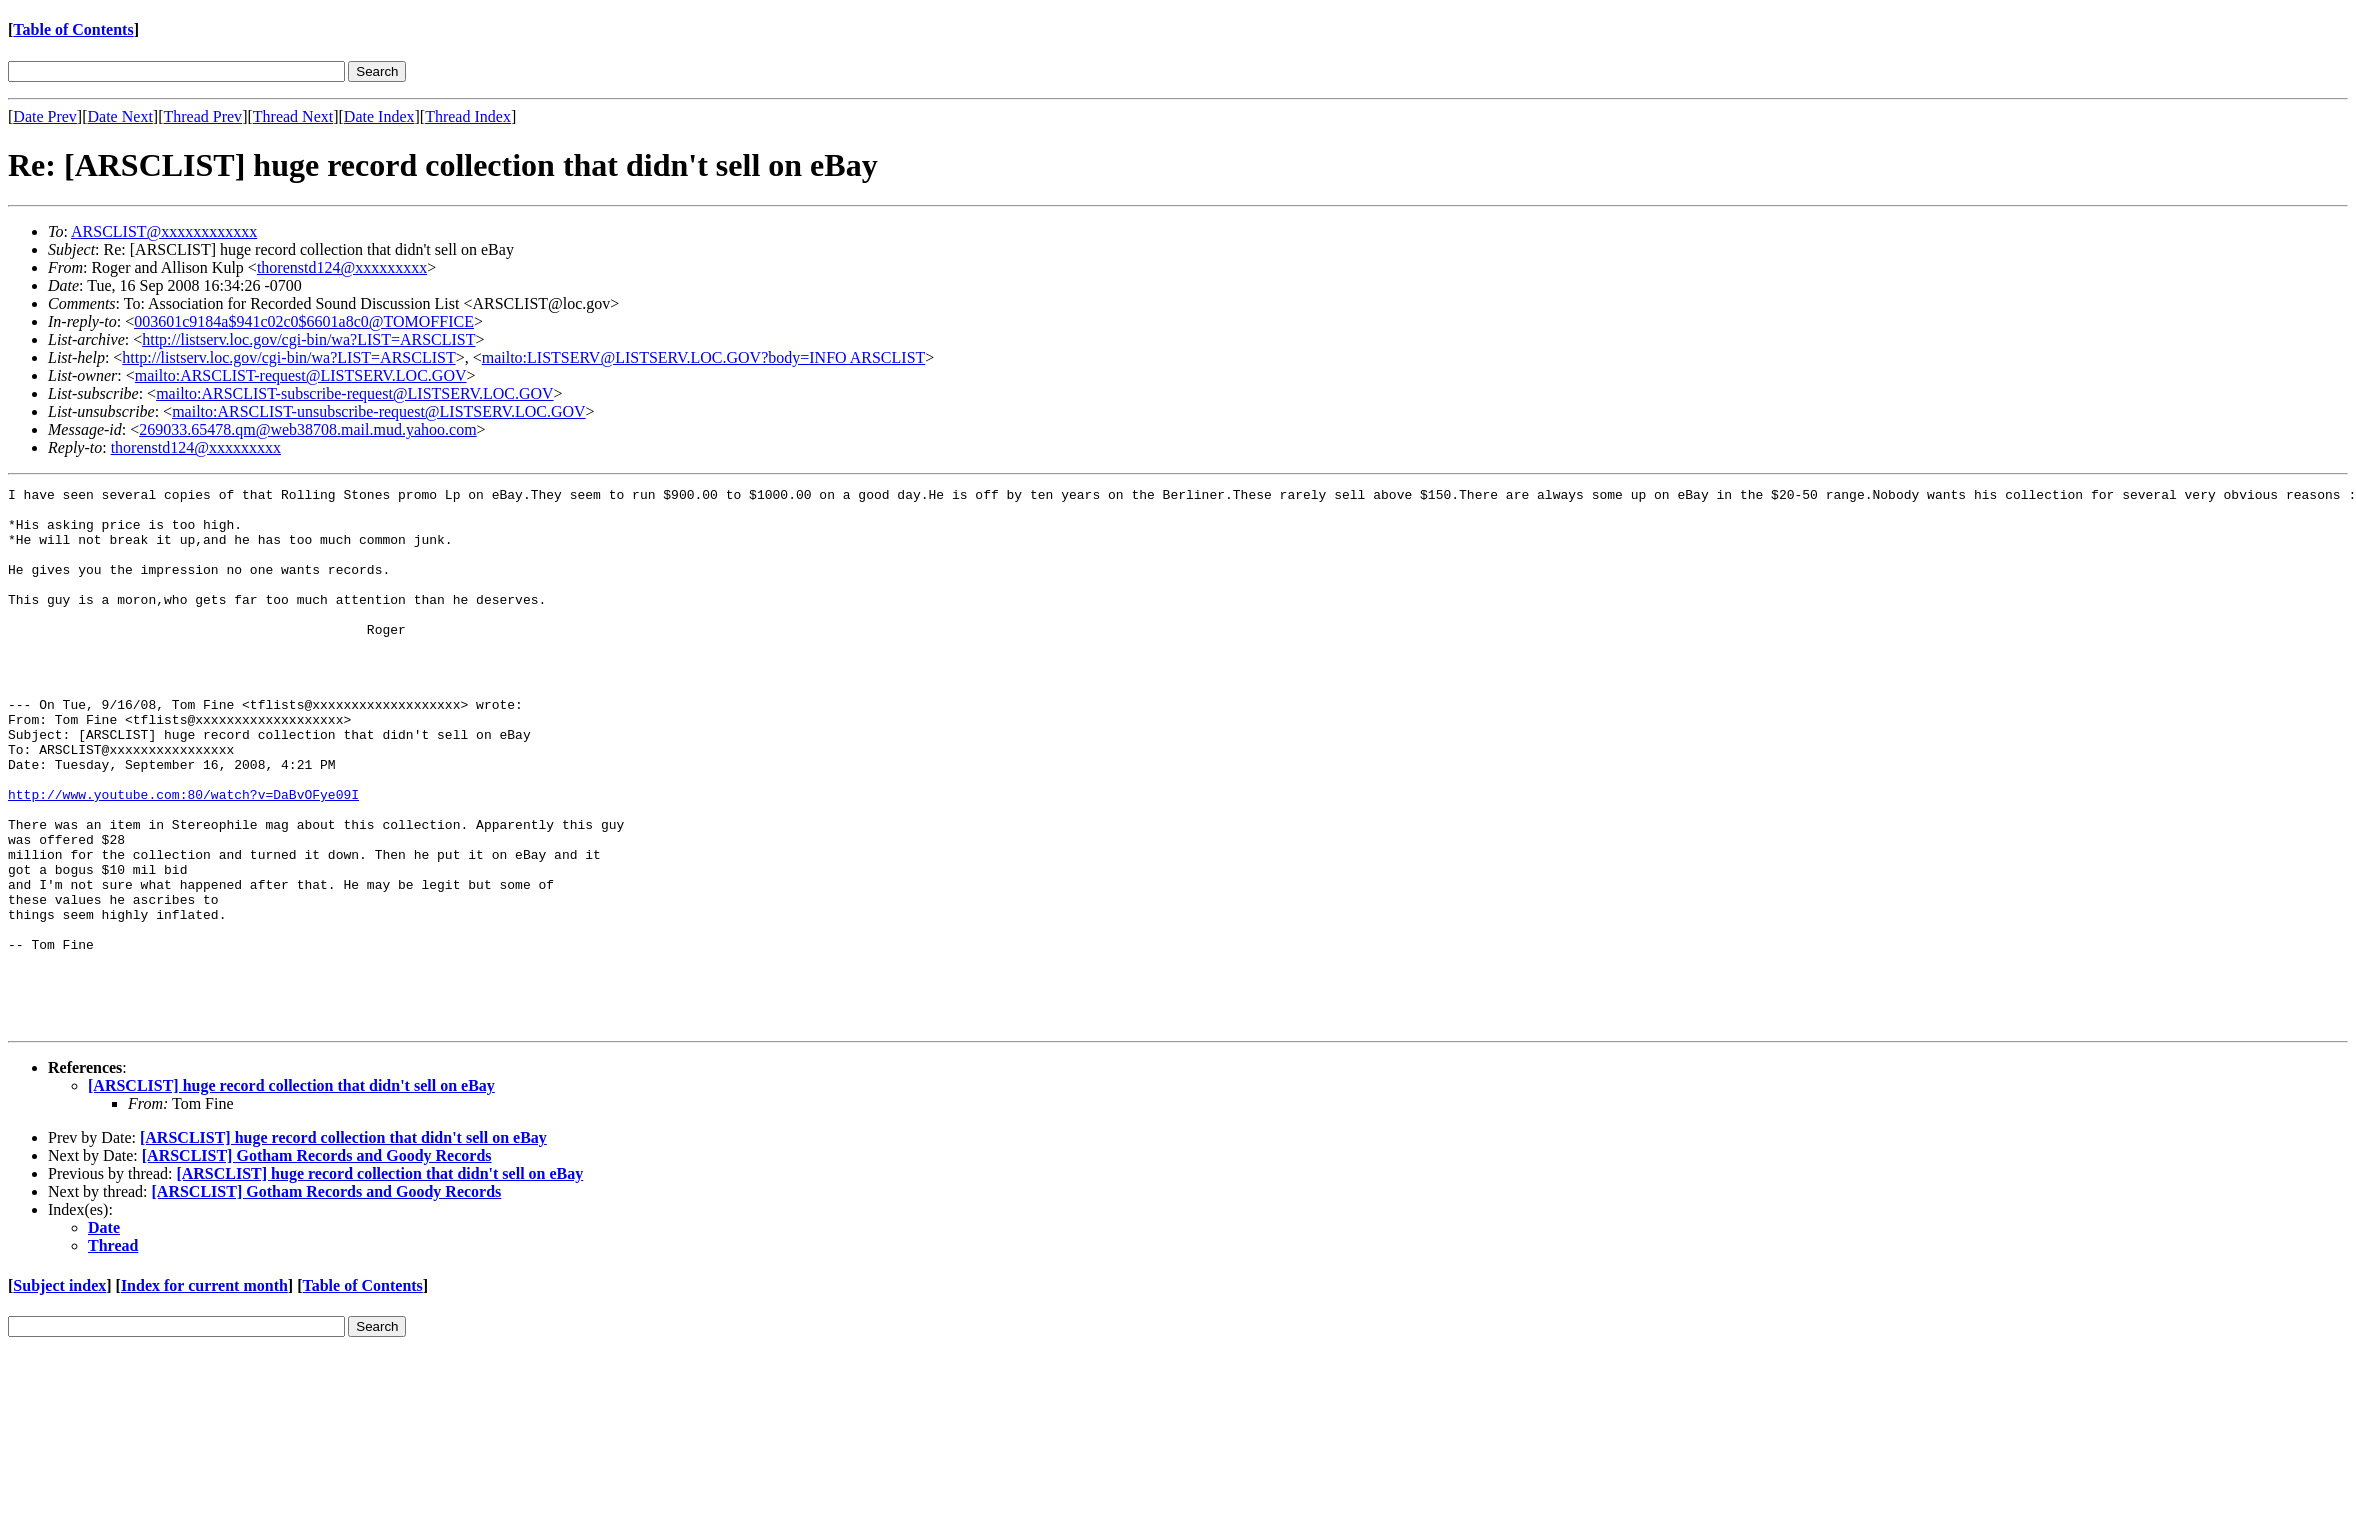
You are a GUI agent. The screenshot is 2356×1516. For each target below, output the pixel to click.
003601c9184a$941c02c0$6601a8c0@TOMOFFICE (304, 321)
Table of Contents (73, 29)
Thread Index (468, 116)
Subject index (59, 1393)
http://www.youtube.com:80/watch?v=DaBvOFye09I (183, 857)
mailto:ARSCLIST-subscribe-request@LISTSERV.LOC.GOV (354, 393)
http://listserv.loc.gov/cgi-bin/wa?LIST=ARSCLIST (308, 339)
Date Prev (45, 116)
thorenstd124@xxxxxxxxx (342, 267)
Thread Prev (202, 116)
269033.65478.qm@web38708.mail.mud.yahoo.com (307, 429)
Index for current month (204, 1393)
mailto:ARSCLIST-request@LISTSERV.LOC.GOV (301, 375)
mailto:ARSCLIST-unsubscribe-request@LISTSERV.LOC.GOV (378, 411)
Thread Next (293, 116)
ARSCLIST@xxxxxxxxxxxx (164, 231)
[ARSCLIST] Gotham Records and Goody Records (317, 1263)
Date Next (120, 116)
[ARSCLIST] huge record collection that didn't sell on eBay (291, 1193)
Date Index (379, 116)
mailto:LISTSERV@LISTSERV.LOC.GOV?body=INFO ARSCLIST (704, 357)
